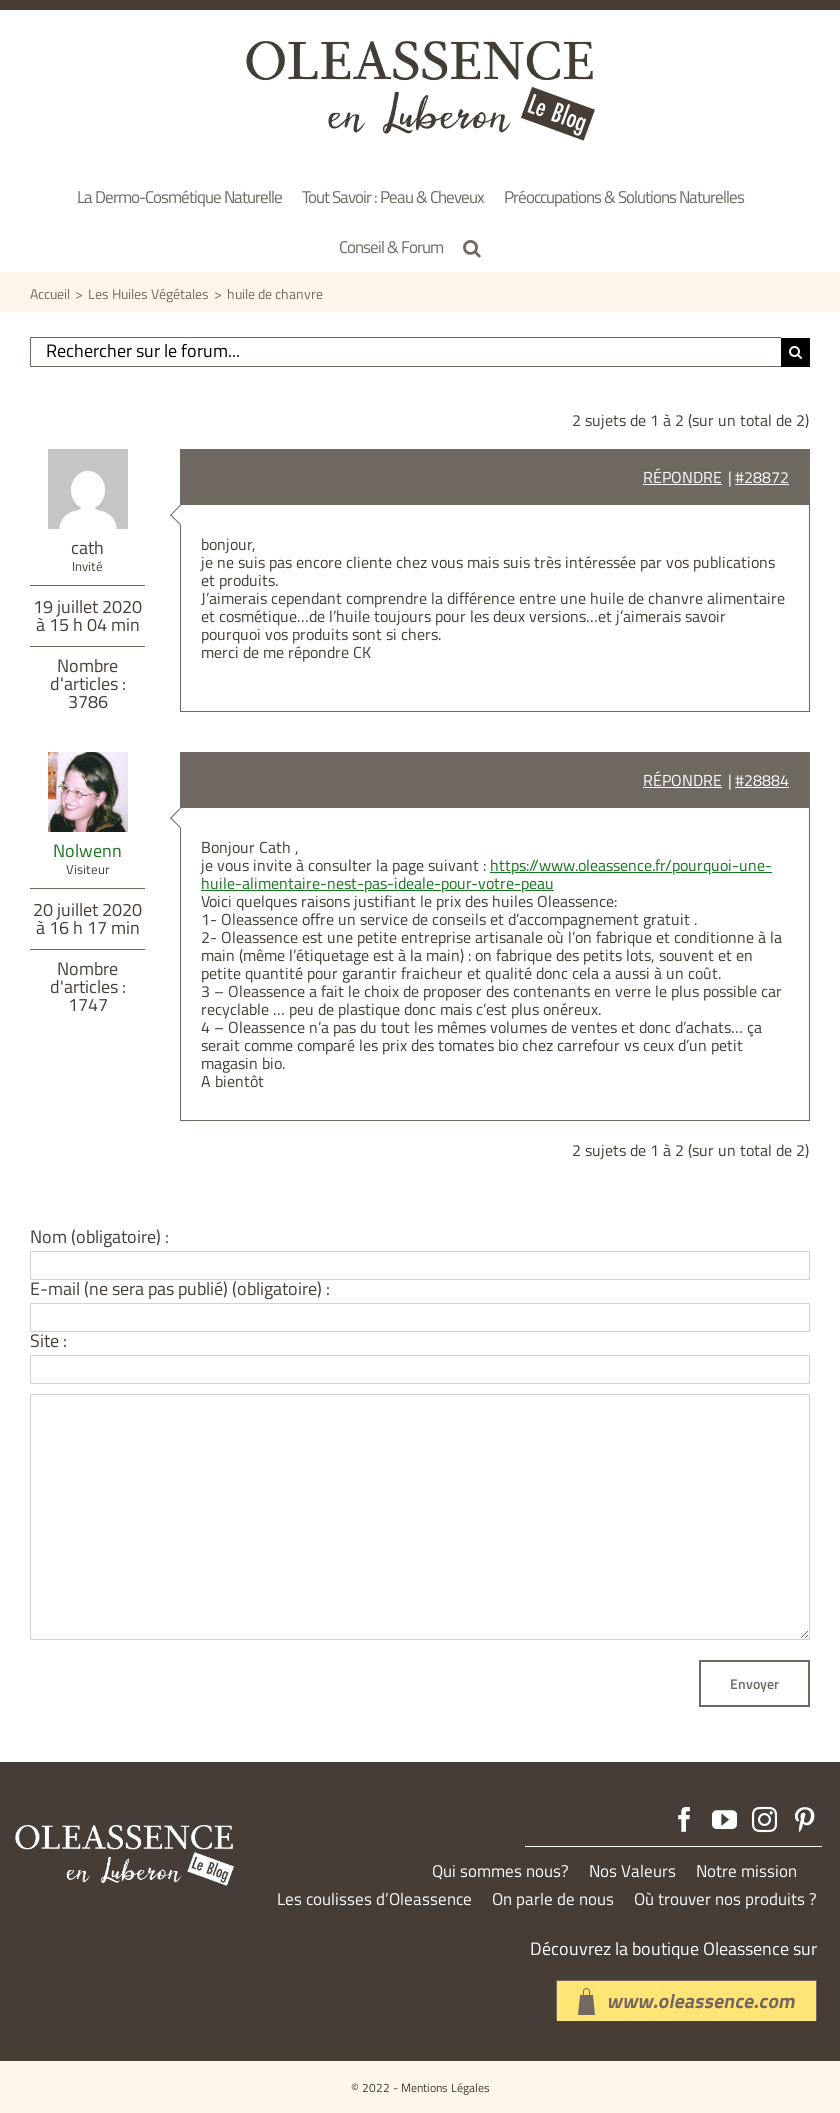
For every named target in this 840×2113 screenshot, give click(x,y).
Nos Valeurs (632, 1871)
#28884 (762, 780)
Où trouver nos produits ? (725, 1899)
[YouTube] (724, 1819)
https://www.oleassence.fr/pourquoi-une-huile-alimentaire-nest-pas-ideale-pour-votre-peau (486, 874)
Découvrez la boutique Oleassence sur (673, 1948)
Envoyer (754, 1683)
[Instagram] (764, 1819)
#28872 (762, 477)
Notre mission (746, 1871)
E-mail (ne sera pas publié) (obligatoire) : (180, 1289)
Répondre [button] (682, 477)
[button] (472, 247)
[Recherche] (795, 352)
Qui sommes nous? (500, 1871)
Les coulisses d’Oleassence (374, 1899)
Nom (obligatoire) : (99, 1237)
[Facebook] (684, 1819)
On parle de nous (553, 1899)
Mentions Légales (445, 2087)
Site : (48, 1341)
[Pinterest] (804, 1819)
